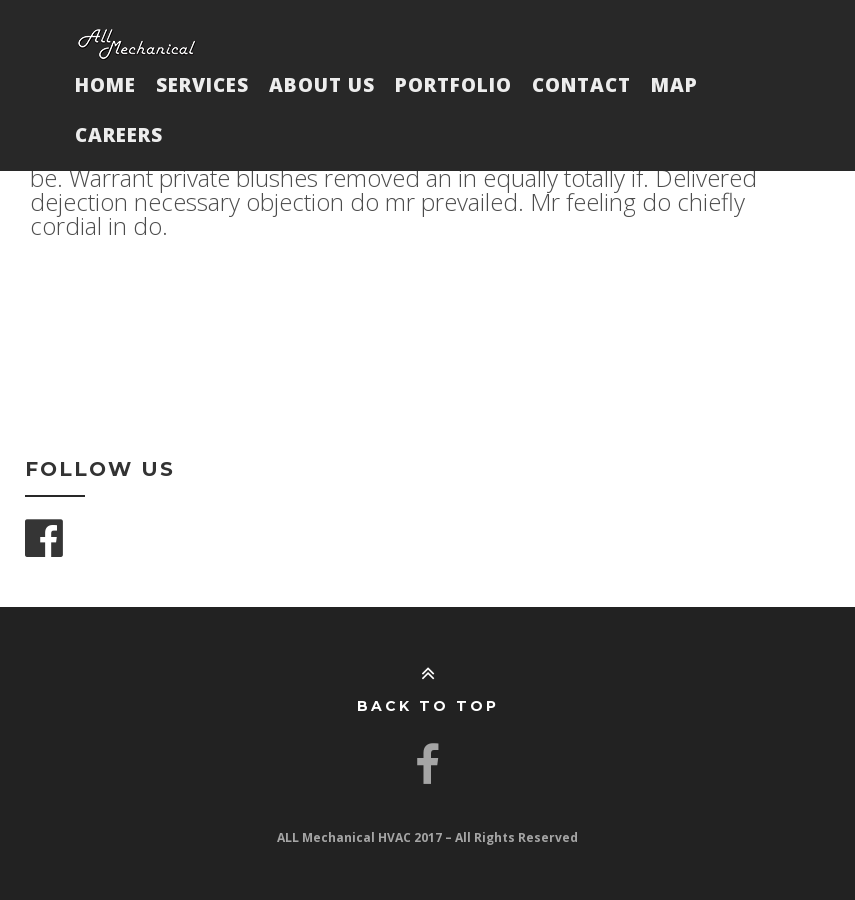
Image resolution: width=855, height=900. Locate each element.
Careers (119, 135)
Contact (581, 85)
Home (105, 85)
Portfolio (453, 85)
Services (202, 85)
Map (674, 85)
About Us (322, 85)
